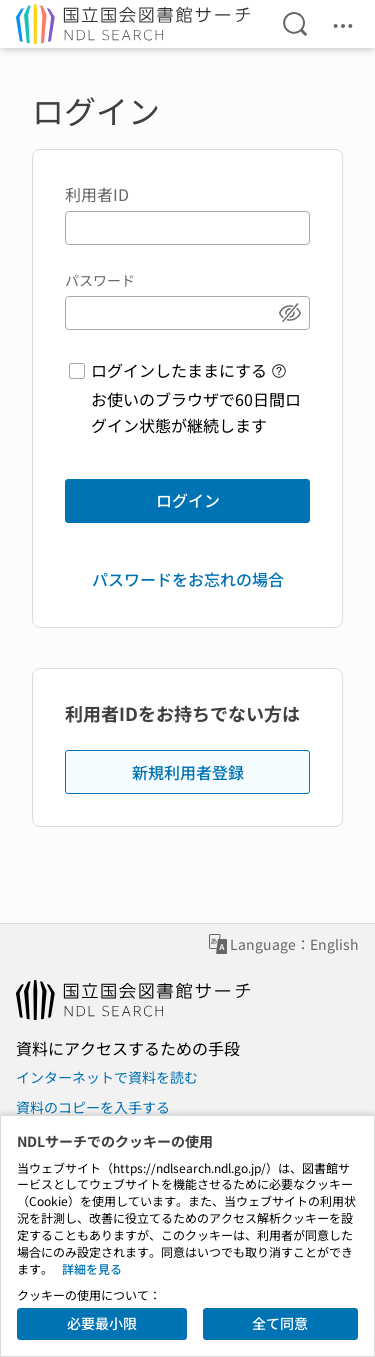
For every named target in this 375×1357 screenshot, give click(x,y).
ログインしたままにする (179, 370)
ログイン (188, 500)
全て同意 (280, 1323)
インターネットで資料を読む (107, 1077)
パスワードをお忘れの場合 (188, 579)
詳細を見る (92, 1268)
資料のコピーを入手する (93, 1107)
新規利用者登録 (188, 772)
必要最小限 (102, 1323)
